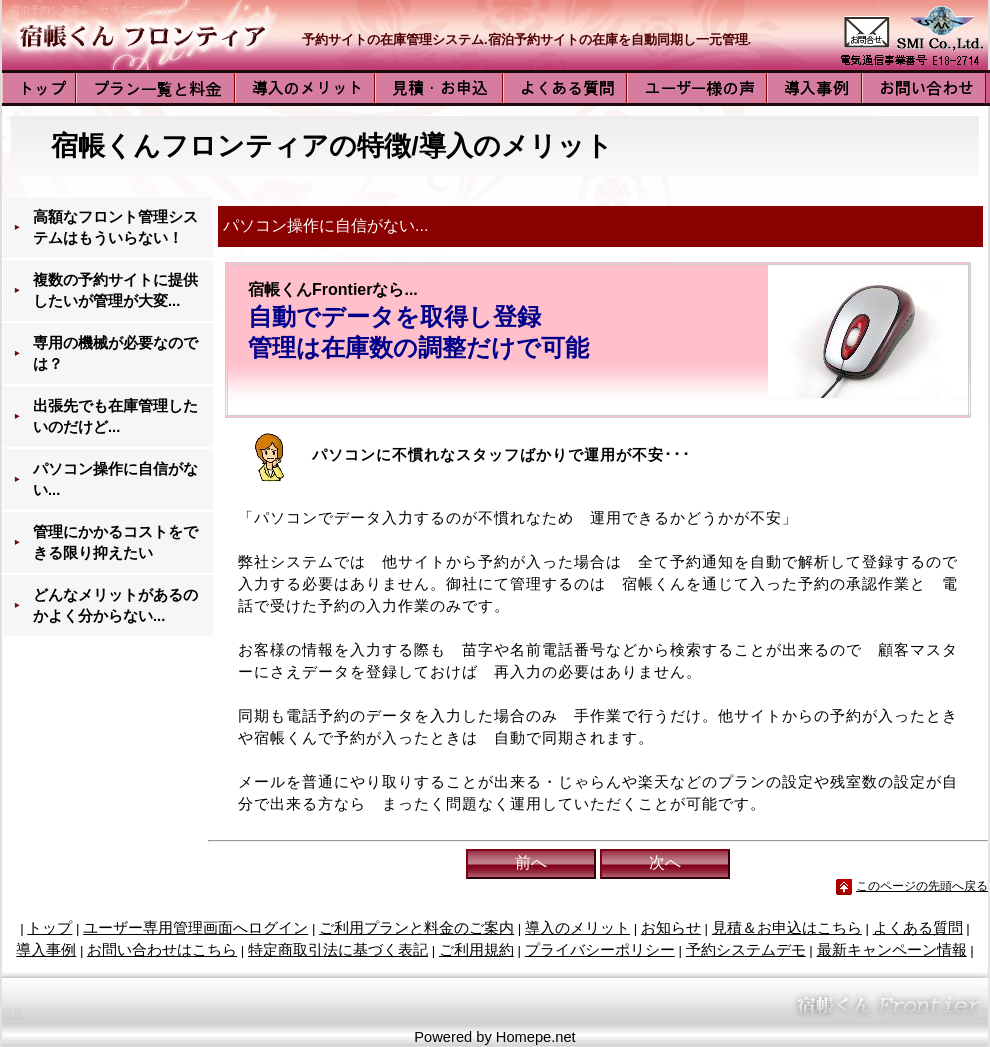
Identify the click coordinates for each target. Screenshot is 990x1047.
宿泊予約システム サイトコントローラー (105, 9)
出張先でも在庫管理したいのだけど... (115, 416)
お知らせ (671, 928)
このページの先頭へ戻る (922, 886)
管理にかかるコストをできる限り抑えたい (115, 542)
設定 (13, 1013)
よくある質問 (918, 928)
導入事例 (46, 950)
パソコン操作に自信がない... (115, 479)
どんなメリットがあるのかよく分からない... (115, 605)
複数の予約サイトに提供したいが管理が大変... (115, 290)
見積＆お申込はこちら (787, 928)
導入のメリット (577, 928)
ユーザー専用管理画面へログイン (195, 928)
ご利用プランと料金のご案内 (416, 928)
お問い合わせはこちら (162, 950)
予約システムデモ (746, 950)
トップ (49, 928)
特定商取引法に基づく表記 (338, 950)
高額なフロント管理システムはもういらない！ (115, 227)
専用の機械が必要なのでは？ (115, 353)
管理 (977, 1013)
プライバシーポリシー (600, 950)
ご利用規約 (476, 950)
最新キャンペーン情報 (892, 950)
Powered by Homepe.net (494, 1037)
